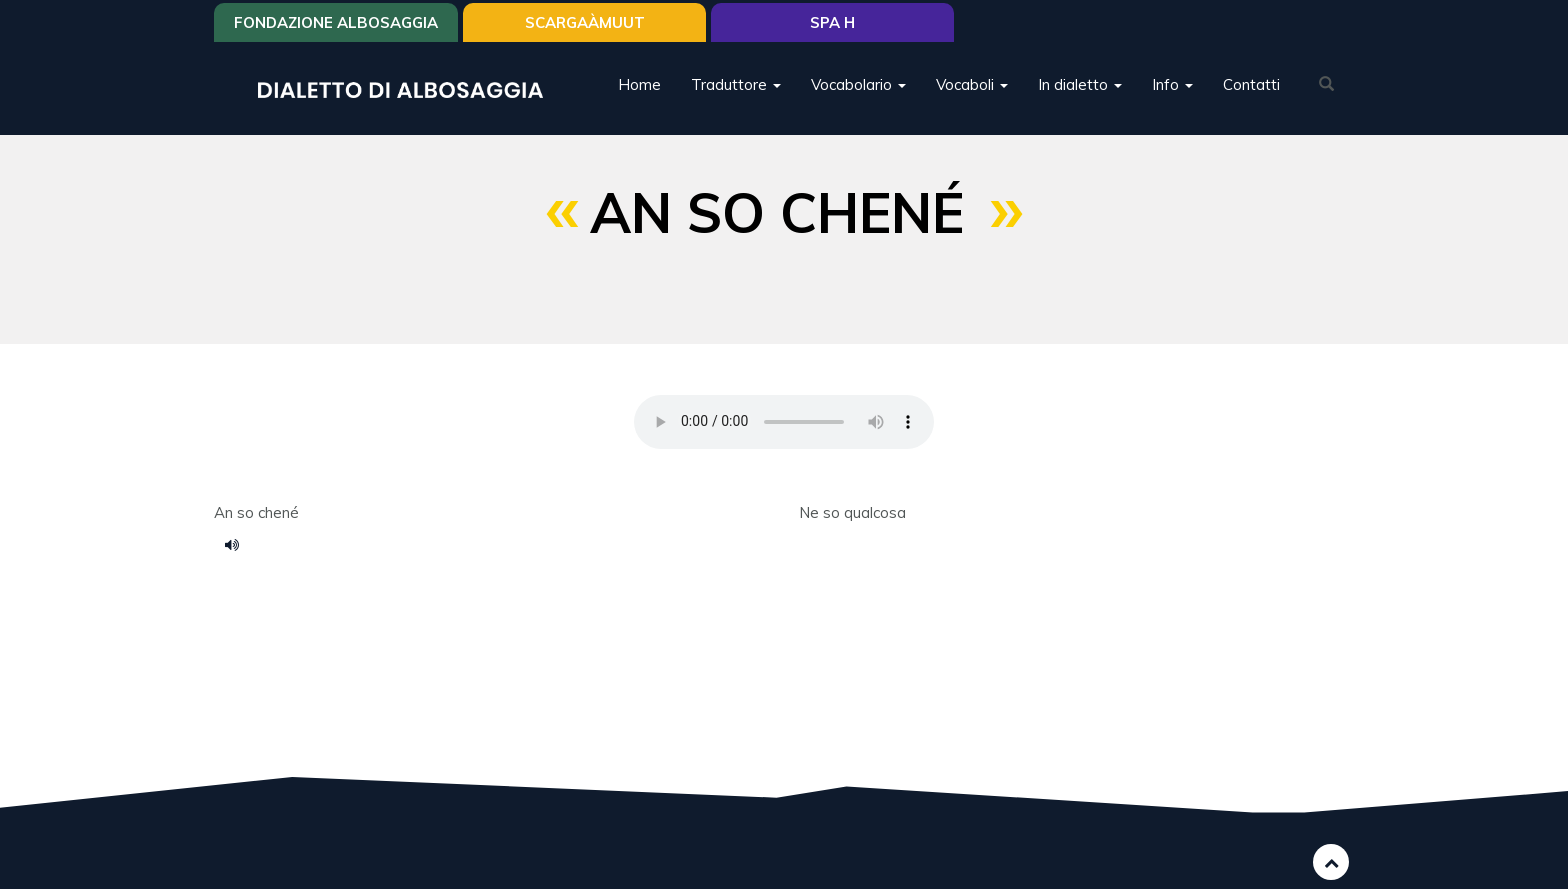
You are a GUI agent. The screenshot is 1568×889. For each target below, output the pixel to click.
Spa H (832, 22)
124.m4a (239, 544)
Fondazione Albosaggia (336, 22)
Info (1172, 84)
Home (639, 84)
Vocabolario (858, 84)
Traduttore (736, 84)
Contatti (1251, 84)
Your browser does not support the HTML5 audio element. (784, 422)
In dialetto (1080, 84)
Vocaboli (972, 84)
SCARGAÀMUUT (585, 22)
